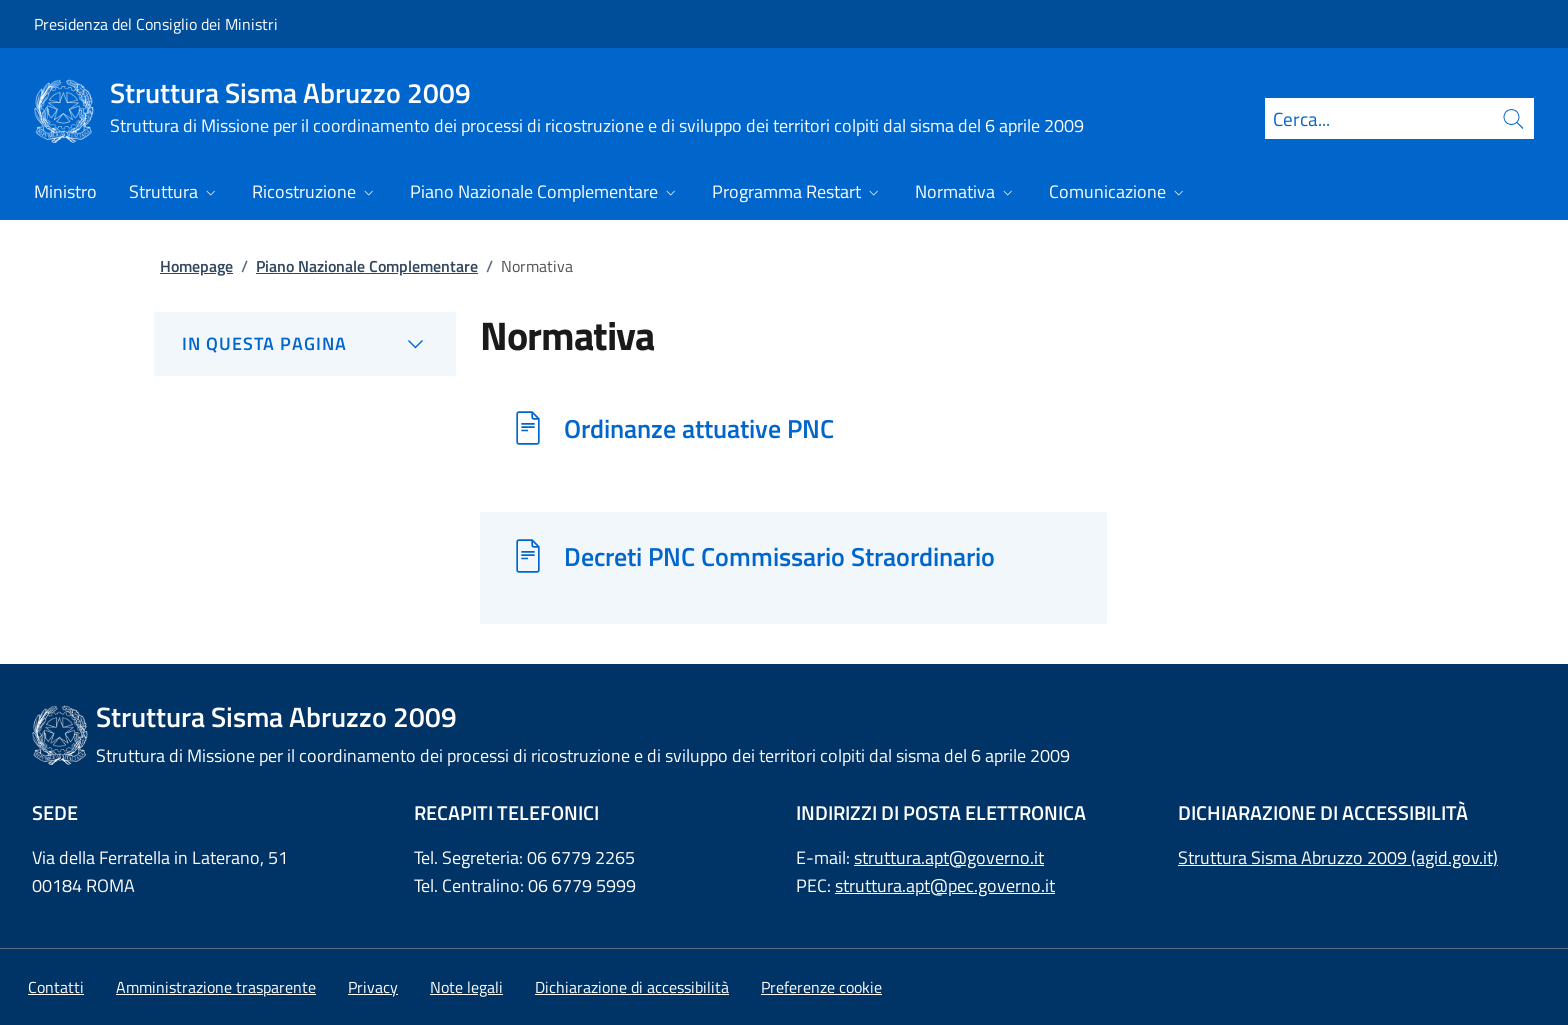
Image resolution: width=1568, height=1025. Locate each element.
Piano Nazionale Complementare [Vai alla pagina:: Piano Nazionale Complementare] (367, 266)
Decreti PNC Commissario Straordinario (779, 556)
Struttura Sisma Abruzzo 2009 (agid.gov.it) (1338, 857)
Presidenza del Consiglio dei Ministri (156, 24)
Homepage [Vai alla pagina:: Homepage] (196, 266)
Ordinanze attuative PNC (699, 428)
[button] (821, 987)
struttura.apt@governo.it (949, 857)
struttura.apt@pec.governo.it (945, 885)
